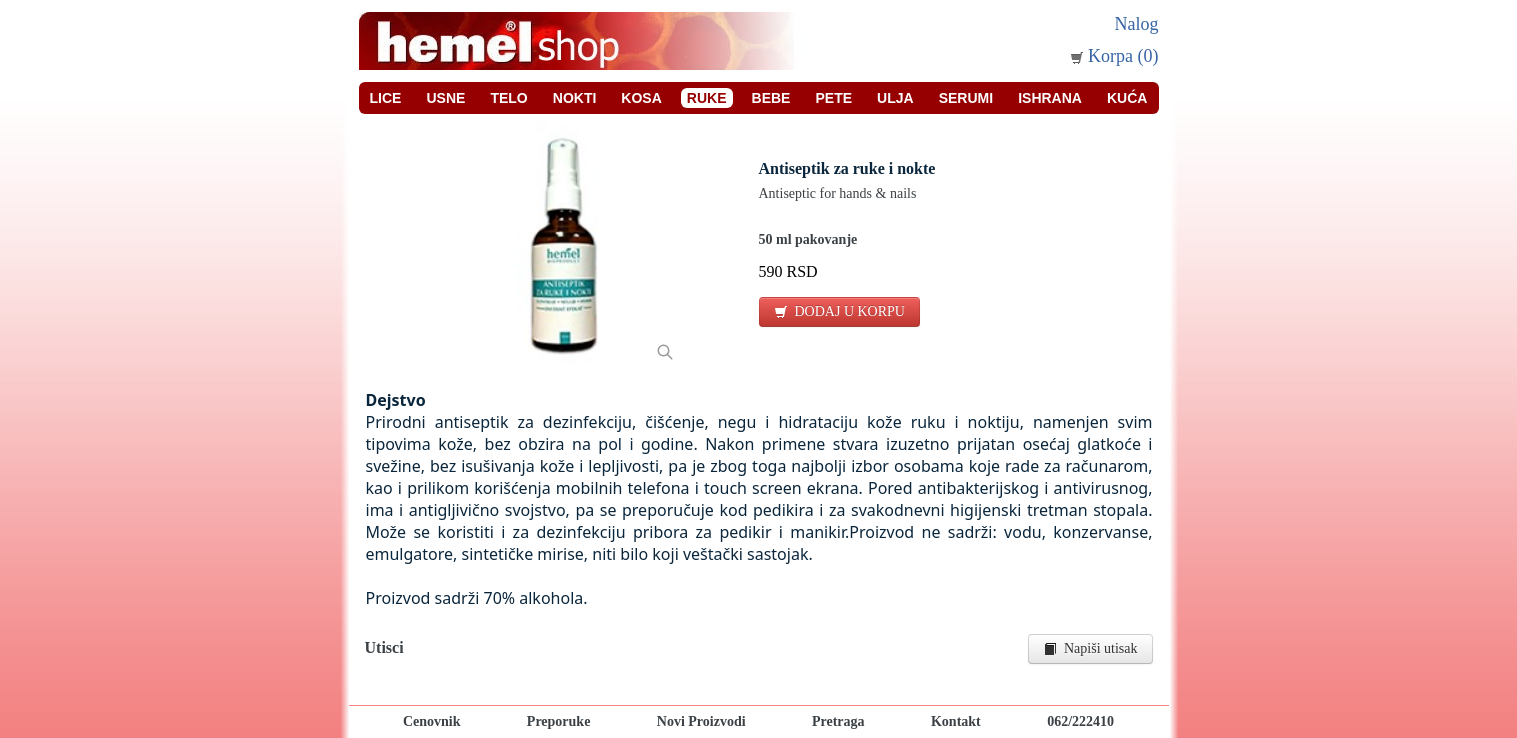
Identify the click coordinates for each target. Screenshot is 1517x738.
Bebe (771, 98)
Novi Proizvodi (701, 721)
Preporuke (559, 721)
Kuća (1127, 98)
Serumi (966, 98)
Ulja (895, 98)
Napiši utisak (1090, 648)
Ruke (707, 98)
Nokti (575, 98)
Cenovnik (432, 721)
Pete (833, 98)
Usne (445, 98)
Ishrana (1050, 98)
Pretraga (838, 721)
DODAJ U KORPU (839, 311)
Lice (386, 98)
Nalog (1137, 24)
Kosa (641, 98)
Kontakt (956, 721)
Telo (508, 98)
